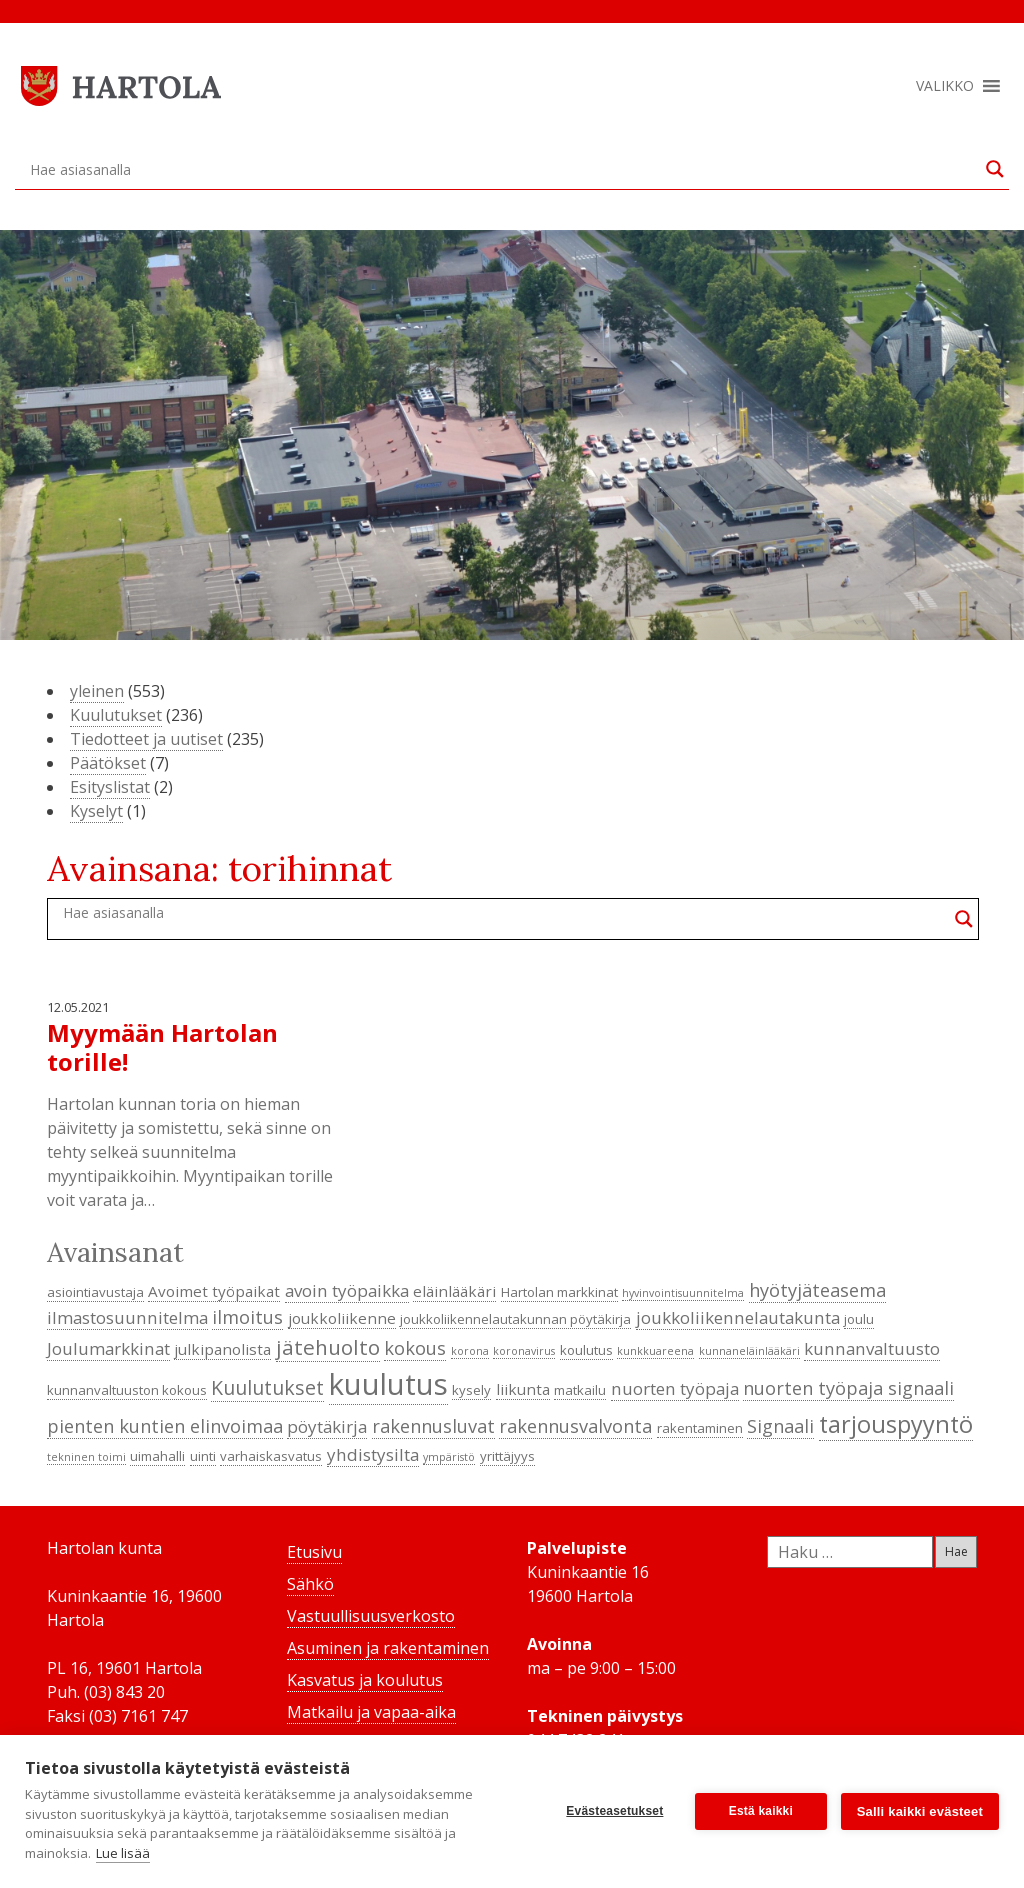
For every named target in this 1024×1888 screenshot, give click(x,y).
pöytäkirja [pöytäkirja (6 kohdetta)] (327, 1426)
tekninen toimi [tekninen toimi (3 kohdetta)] (86, 1457)
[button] (945, 86)
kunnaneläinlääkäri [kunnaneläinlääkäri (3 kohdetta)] (749, 1351)
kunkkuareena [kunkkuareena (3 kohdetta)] (655, 1351)
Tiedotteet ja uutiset (146, 739)
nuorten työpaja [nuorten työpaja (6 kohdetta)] (675, 1388)
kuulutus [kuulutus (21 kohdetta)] (388, 1384)
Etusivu (314, 1552)
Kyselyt (96, 811)
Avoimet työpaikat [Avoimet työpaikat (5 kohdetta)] (214, 1291)
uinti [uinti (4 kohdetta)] (203, 1456)
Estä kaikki (761, 1811)
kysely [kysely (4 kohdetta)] (471, 1390)
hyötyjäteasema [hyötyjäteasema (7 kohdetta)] (817, 1290)
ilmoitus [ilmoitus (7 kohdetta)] (247, 1317)
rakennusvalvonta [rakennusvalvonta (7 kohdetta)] (575, 1426)
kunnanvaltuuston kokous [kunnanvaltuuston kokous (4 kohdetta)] (127, 1390)
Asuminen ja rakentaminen (388, 1648)
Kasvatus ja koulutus (365, 1680)
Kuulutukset (116, 715)
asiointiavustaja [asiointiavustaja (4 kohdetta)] (95, 1292)
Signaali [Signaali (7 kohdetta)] (780, 1426)
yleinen (97, 691)
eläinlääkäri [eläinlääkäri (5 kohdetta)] (454, 1291)
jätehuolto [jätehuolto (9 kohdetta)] (328, 1347)
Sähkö (310, 1584)
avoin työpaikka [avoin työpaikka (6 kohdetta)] (347, 1290)
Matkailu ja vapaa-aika (371, 1712)
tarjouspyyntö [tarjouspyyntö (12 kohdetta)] (896, 1424)
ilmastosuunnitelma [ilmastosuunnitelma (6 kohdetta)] (127, 1317)
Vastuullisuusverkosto (371, 1616)
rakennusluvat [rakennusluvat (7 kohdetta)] (433, 1426)
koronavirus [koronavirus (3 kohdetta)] (524, 1351)
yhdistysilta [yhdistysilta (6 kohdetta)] (373, 1454)
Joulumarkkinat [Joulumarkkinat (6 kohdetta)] (108, 1348)
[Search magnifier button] (995, 169)
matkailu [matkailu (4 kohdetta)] (580, 1390)
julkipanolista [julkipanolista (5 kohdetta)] (222, 1349)
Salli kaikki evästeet (920, 1811)
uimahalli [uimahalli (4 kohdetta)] (157, 1456)
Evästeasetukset (614, 1811)
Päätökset (108, 763)
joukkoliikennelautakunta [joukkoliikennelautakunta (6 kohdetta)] (738, 1317)
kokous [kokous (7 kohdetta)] (415, 1348)
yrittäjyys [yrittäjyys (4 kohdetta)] (507, 1456)
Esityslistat (110, 787)
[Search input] (503, 169)
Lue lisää (123, 1853)
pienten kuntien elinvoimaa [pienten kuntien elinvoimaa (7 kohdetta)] (165, 1426)
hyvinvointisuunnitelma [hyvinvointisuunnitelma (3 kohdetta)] (683, 1293)
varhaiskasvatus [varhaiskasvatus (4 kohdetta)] (271, 1456)
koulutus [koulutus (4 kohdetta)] (586, 1350)
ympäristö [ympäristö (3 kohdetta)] (449, 1457)
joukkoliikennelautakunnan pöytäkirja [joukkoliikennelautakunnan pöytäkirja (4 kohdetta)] (515, 1319)
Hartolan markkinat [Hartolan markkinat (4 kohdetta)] (559, 1292)
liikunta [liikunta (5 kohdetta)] (523, 1389)
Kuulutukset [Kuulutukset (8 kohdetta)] (267, 1387)
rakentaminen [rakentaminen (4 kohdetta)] (700, 1428)
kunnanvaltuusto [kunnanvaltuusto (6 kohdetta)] (872, 1348)
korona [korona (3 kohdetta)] (470, 1351)
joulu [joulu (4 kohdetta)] (859, 1319)
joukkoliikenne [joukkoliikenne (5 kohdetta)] (342, 1318)
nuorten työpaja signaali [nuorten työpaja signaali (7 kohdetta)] (848, 1388)
